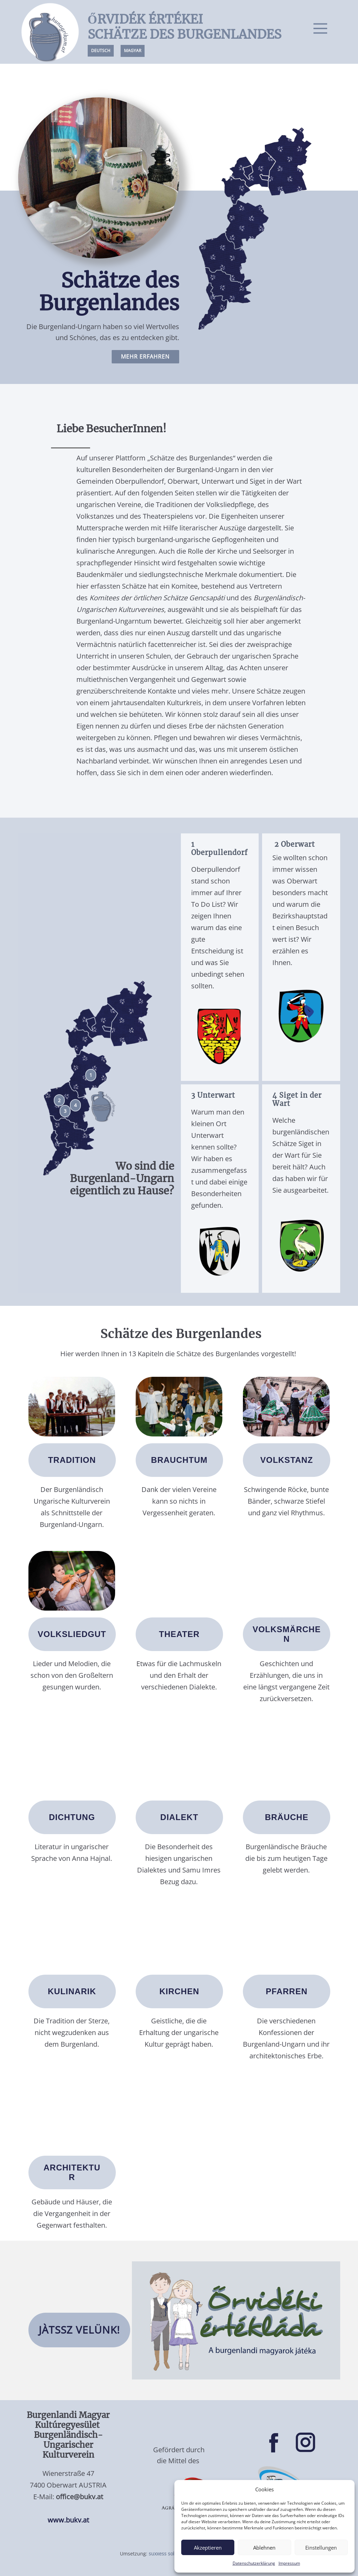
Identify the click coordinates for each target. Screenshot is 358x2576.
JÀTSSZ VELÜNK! (79, 2330)
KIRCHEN (179, 1991)
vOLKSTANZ (286, 1460)
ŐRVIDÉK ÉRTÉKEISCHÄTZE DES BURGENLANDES (184, 27)
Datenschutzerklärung (254, 2563)
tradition (72, 1460)
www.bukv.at (68, 2520)
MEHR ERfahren (145, 356)
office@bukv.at (79, 2496)
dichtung (72, 1817)
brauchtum (179, 1460)
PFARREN (287, 1991)
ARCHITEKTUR (72, 2172)
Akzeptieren (208, 2547)
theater (179, 1634)
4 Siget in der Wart (297, 1099)
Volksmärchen (286, 1634)
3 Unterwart (213, 1095)
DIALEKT (179, 1817)
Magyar (132, 50)
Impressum (289, 2563)
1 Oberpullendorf (219, 848)
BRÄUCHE (286, 1817)
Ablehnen (264, 2547)
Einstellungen (321, 2547)
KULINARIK (72, 1991)
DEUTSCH (100, 50)
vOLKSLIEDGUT (72, 1634)
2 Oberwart (293, 844)
